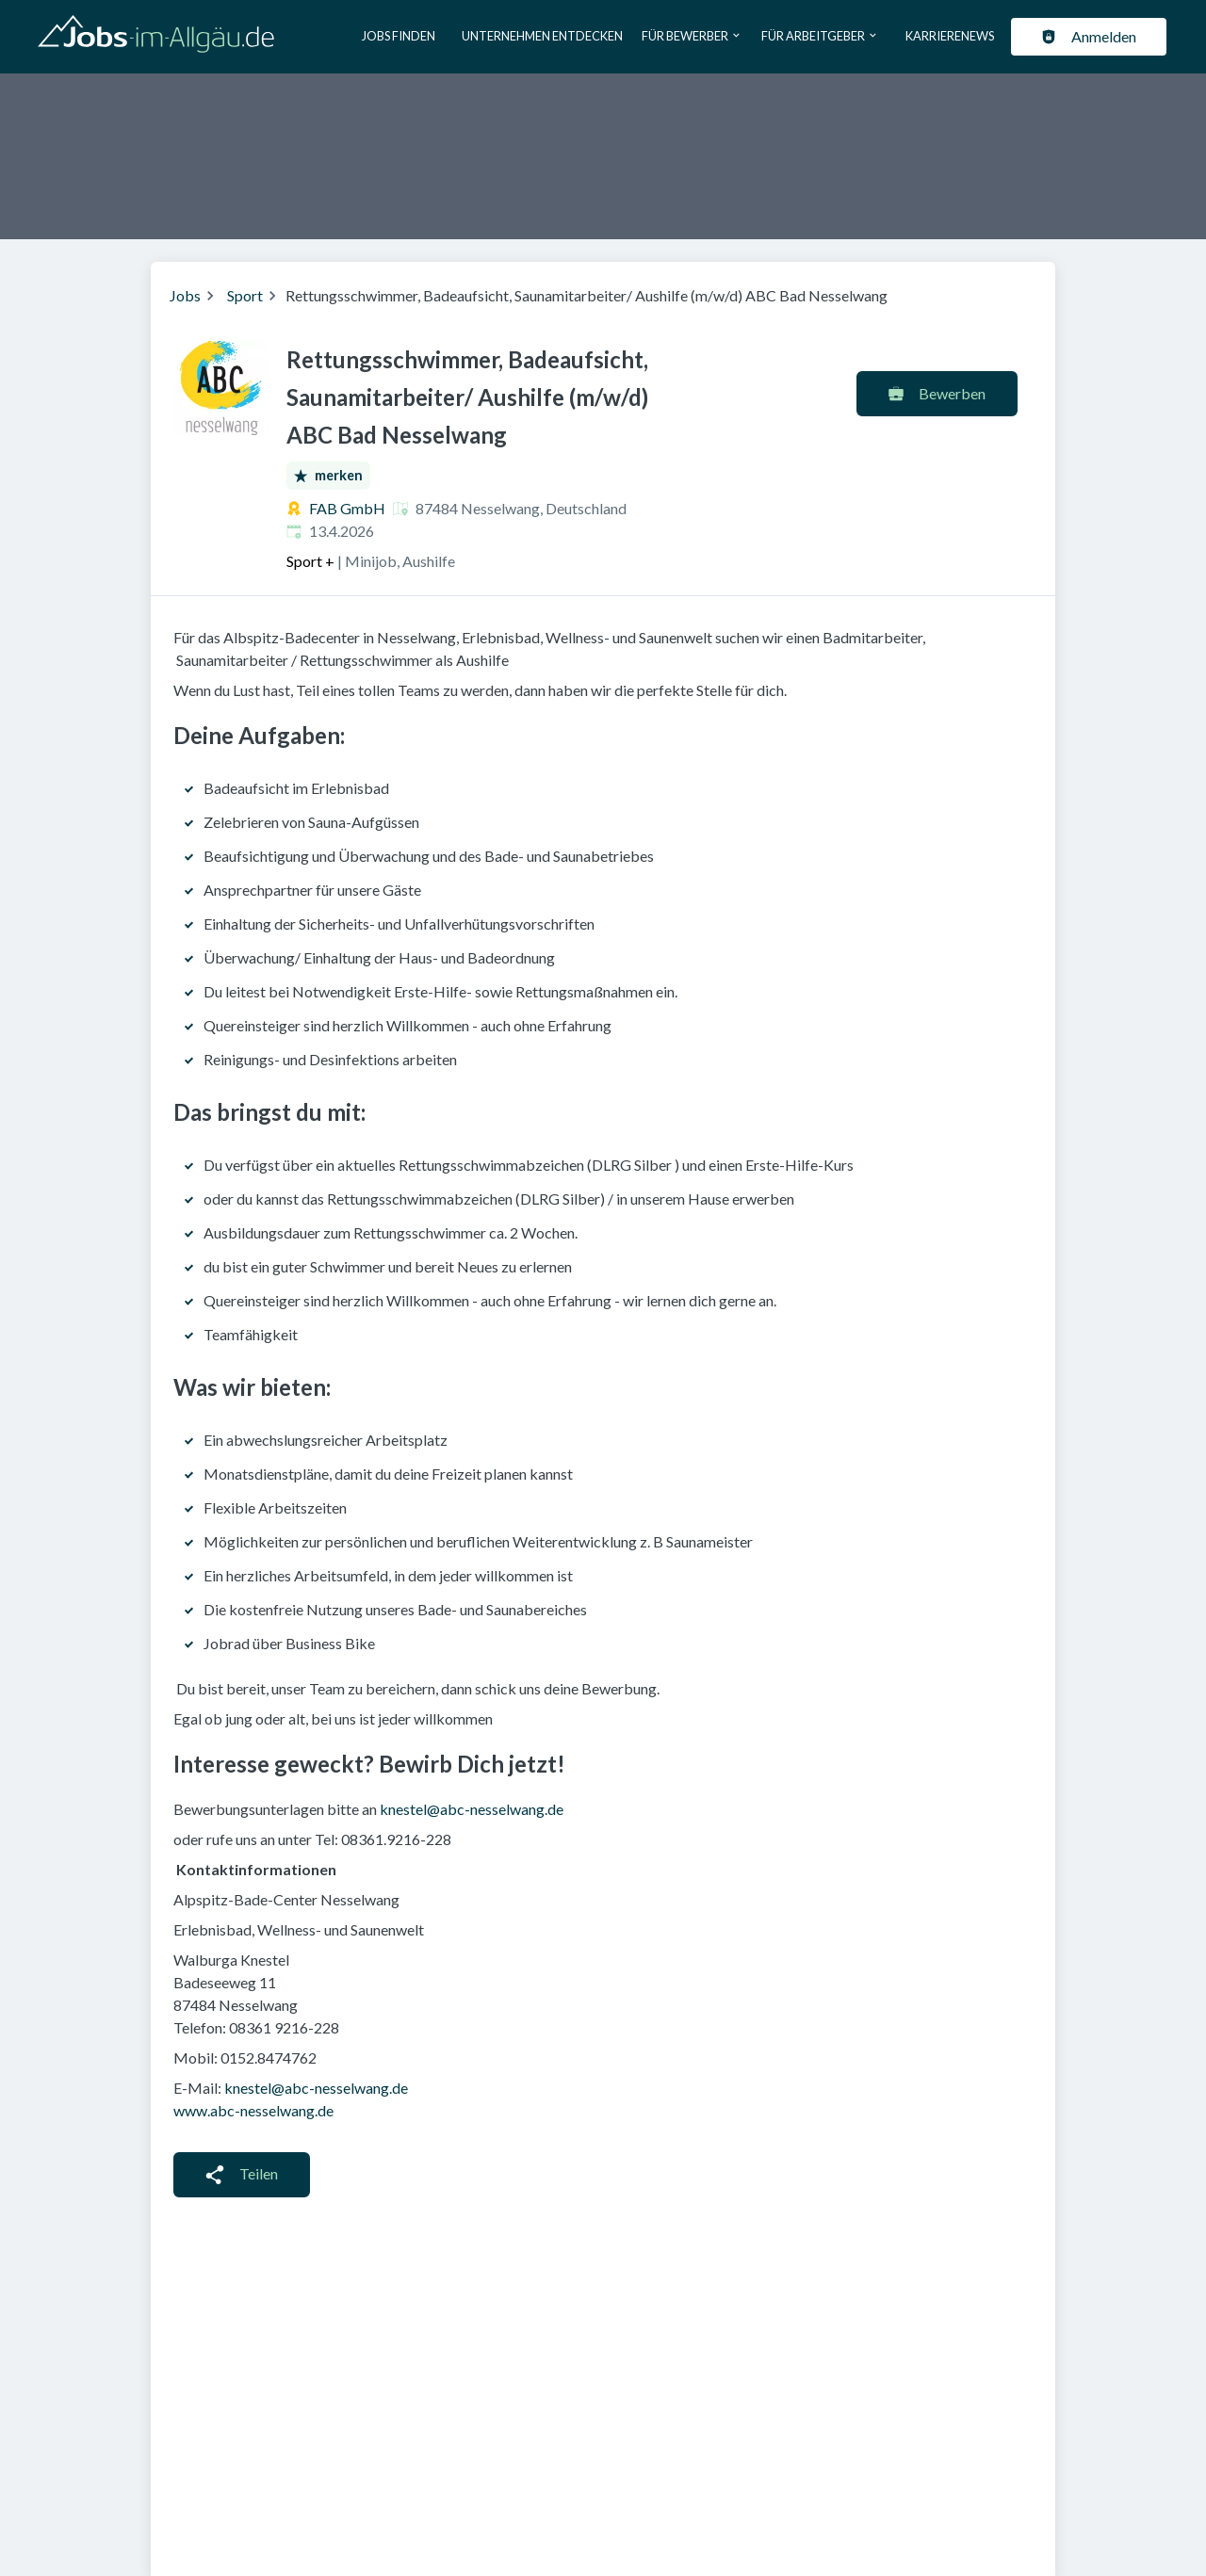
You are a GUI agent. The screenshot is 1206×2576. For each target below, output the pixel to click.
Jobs (185, 295)
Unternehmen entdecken (542, 35)
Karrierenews (949, 35)
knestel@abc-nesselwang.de (471, 1809)
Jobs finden (398, 35)
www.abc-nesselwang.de (253, 2110)
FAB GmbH (347, 508)
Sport (245, 295)
